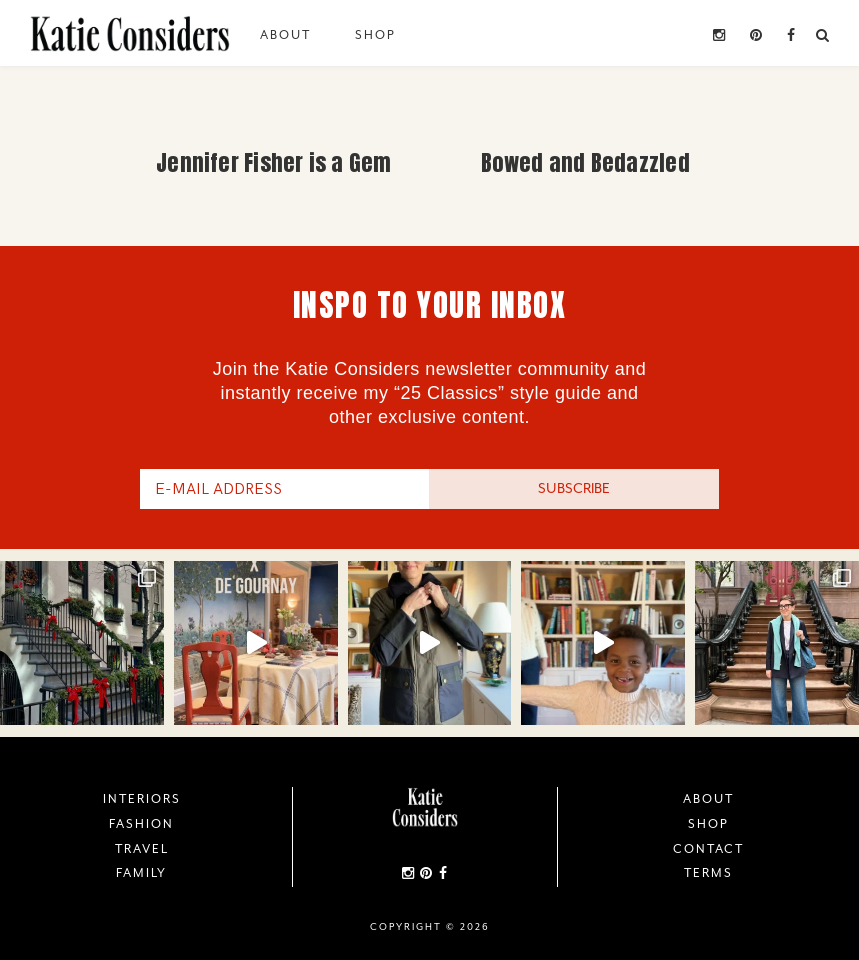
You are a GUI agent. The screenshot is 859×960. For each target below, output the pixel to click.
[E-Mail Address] (285, 489)
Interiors (142, 799)
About (285, 35)
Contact (708, 849)
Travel (142, 849)
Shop (375, 35)
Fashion (141, 824)
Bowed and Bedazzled (585, 162)
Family (141, 873)
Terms (708, 873)
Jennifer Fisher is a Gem (273, 162)
